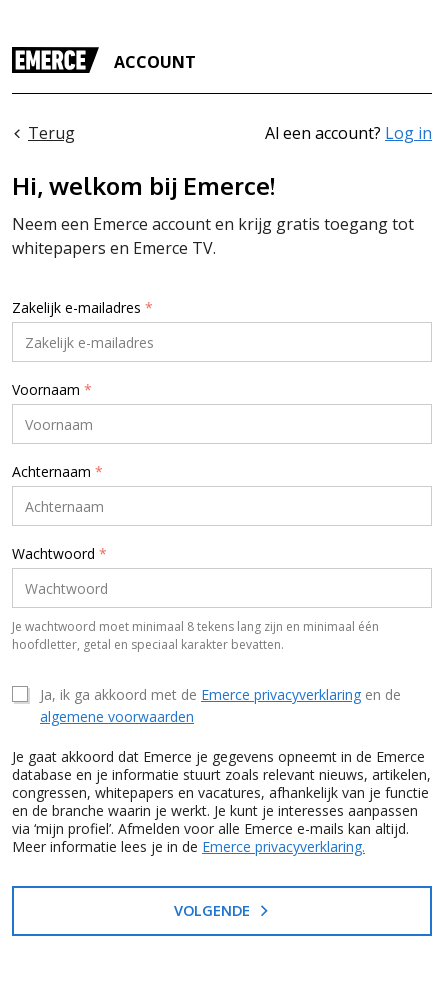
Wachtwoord (59, 554)
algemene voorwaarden (117, 716)
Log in (408, 133)
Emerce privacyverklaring (281, 694)
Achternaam (57, 472)
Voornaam (52, 390)
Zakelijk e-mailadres (82, 308)
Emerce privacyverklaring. (283, 846)
